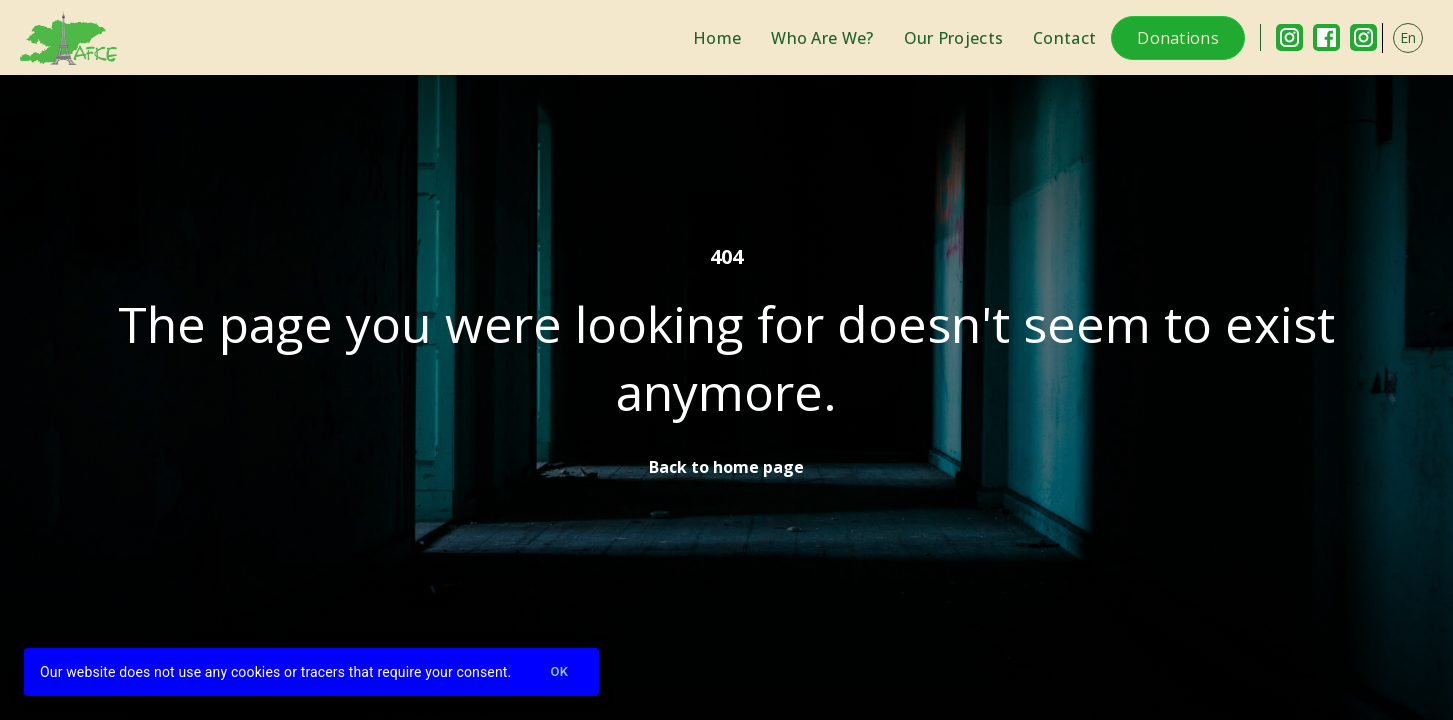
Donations (1178, 38)
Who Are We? (822, 38)
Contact (1064, 38)
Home (717, 38)
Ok (559, 672)
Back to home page (726, 467)
